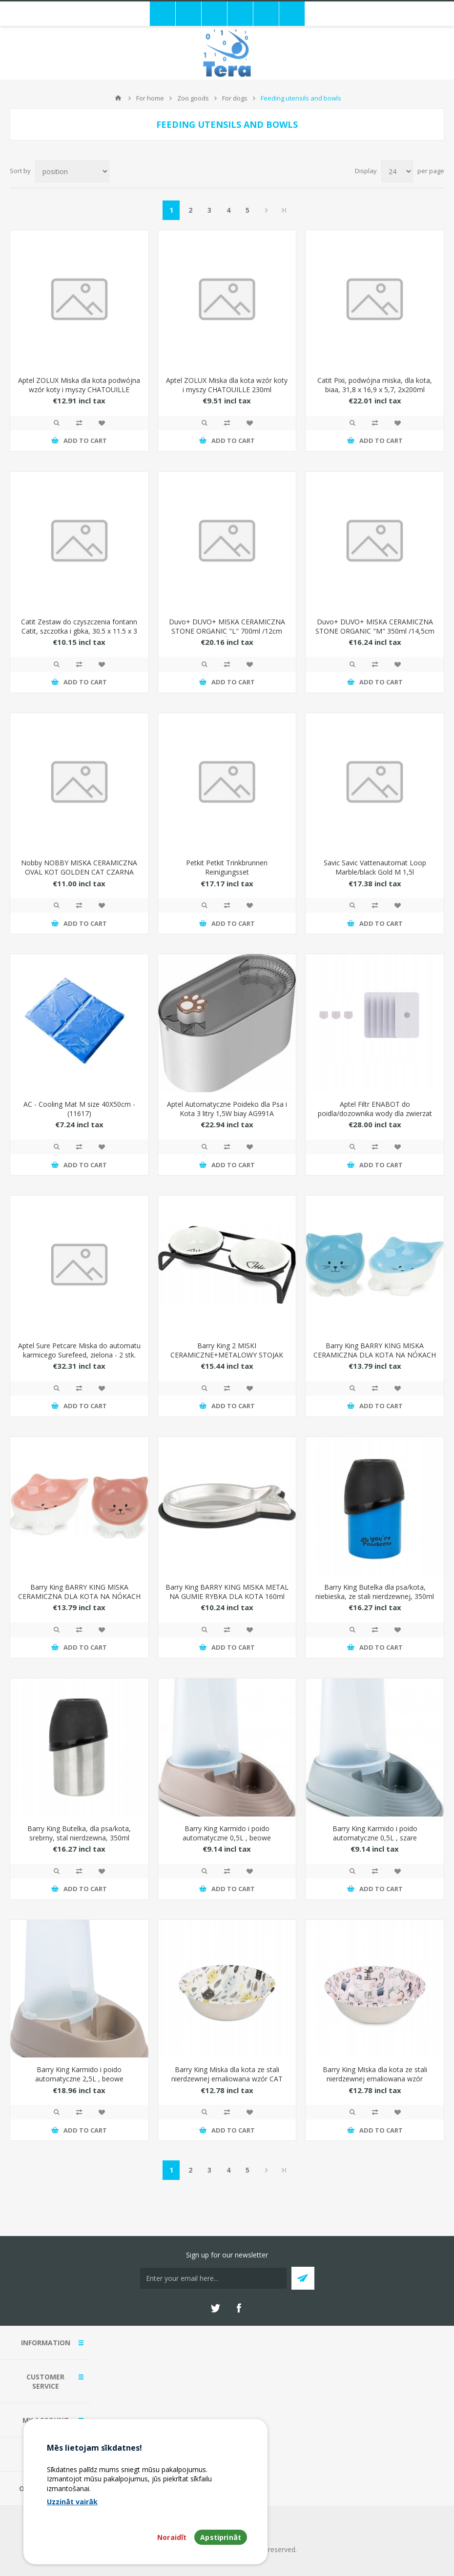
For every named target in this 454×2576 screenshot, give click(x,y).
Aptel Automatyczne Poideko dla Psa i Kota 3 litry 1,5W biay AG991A (227, 1108)
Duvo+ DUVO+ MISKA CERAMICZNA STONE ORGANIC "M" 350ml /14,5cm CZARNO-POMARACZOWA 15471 (374, 631)
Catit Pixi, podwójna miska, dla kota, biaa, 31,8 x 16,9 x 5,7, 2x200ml (374, 385)
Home (118, 98)
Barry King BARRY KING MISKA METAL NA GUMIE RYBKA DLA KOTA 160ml (227, 1591)
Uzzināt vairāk (72, 2501)
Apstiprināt (220, 2537)
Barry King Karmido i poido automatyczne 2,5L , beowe (79, 2074)
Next (266, 210)
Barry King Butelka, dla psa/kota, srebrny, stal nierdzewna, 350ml (79, 1833)
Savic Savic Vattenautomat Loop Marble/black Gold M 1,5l (375, 867)
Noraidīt (171, 2537)
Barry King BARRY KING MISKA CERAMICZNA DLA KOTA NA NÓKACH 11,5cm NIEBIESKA (374, 1355)
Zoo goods (193, 98)
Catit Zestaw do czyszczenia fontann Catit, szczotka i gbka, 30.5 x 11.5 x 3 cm (79, 631)
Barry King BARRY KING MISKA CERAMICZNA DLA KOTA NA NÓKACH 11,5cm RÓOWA (79, 1596)
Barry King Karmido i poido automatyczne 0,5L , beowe (227, 1833)
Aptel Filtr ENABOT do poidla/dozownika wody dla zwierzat (375, 1108)
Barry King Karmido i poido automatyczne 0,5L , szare (374, 1833)
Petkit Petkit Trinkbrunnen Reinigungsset (227, 867)
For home (150, 98)
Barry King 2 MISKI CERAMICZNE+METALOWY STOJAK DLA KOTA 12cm (226, 1355)
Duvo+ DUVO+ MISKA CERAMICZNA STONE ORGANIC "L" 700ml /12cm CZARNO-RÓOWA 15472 (227, 631)
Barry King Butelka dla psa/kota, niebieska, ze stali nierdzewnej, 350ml (374, 1591)
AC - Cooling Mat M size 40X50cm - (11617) (79, 1108)
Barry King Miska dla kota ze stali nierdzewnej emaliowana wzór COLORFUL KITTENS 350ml (375, 2079)
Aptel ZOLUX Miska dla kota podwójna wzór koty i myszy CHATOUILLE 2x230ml (79, 389)
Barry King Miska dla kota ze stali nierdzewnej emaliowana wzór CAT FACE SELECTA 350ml (227, 2079)
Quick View (56, 423)
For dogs (235, 98)
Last (284, 210)
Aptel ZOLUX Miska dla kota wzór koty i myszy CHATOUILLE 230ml (227, 385)
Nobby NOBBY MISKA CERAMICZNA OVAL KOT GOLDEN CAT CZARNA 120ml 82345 (79, 872)
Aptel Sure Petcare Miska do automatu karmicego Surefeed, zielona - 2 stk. (79, 1350)
